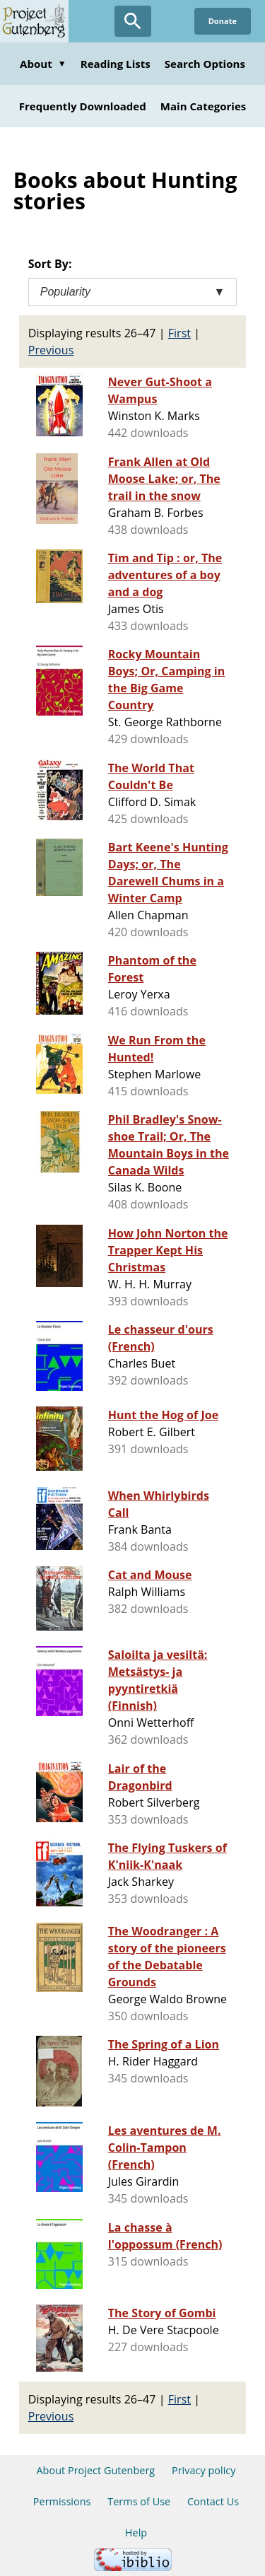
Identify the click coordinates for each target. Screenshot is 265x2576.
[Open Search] (132, 21)
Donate (222, 21)
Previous (51, 350)
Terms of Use (138, 2501)
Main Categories (203, 106)
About (43, 63)
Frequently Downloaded (82, 106)
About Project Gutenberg (95, 2470)
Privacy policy (204, 2470)
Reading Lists (116, 64)
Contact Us (213, 2501)
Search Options (205, 64)
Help (136, 2532)
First (179, 333)
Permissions (62, 2501)
